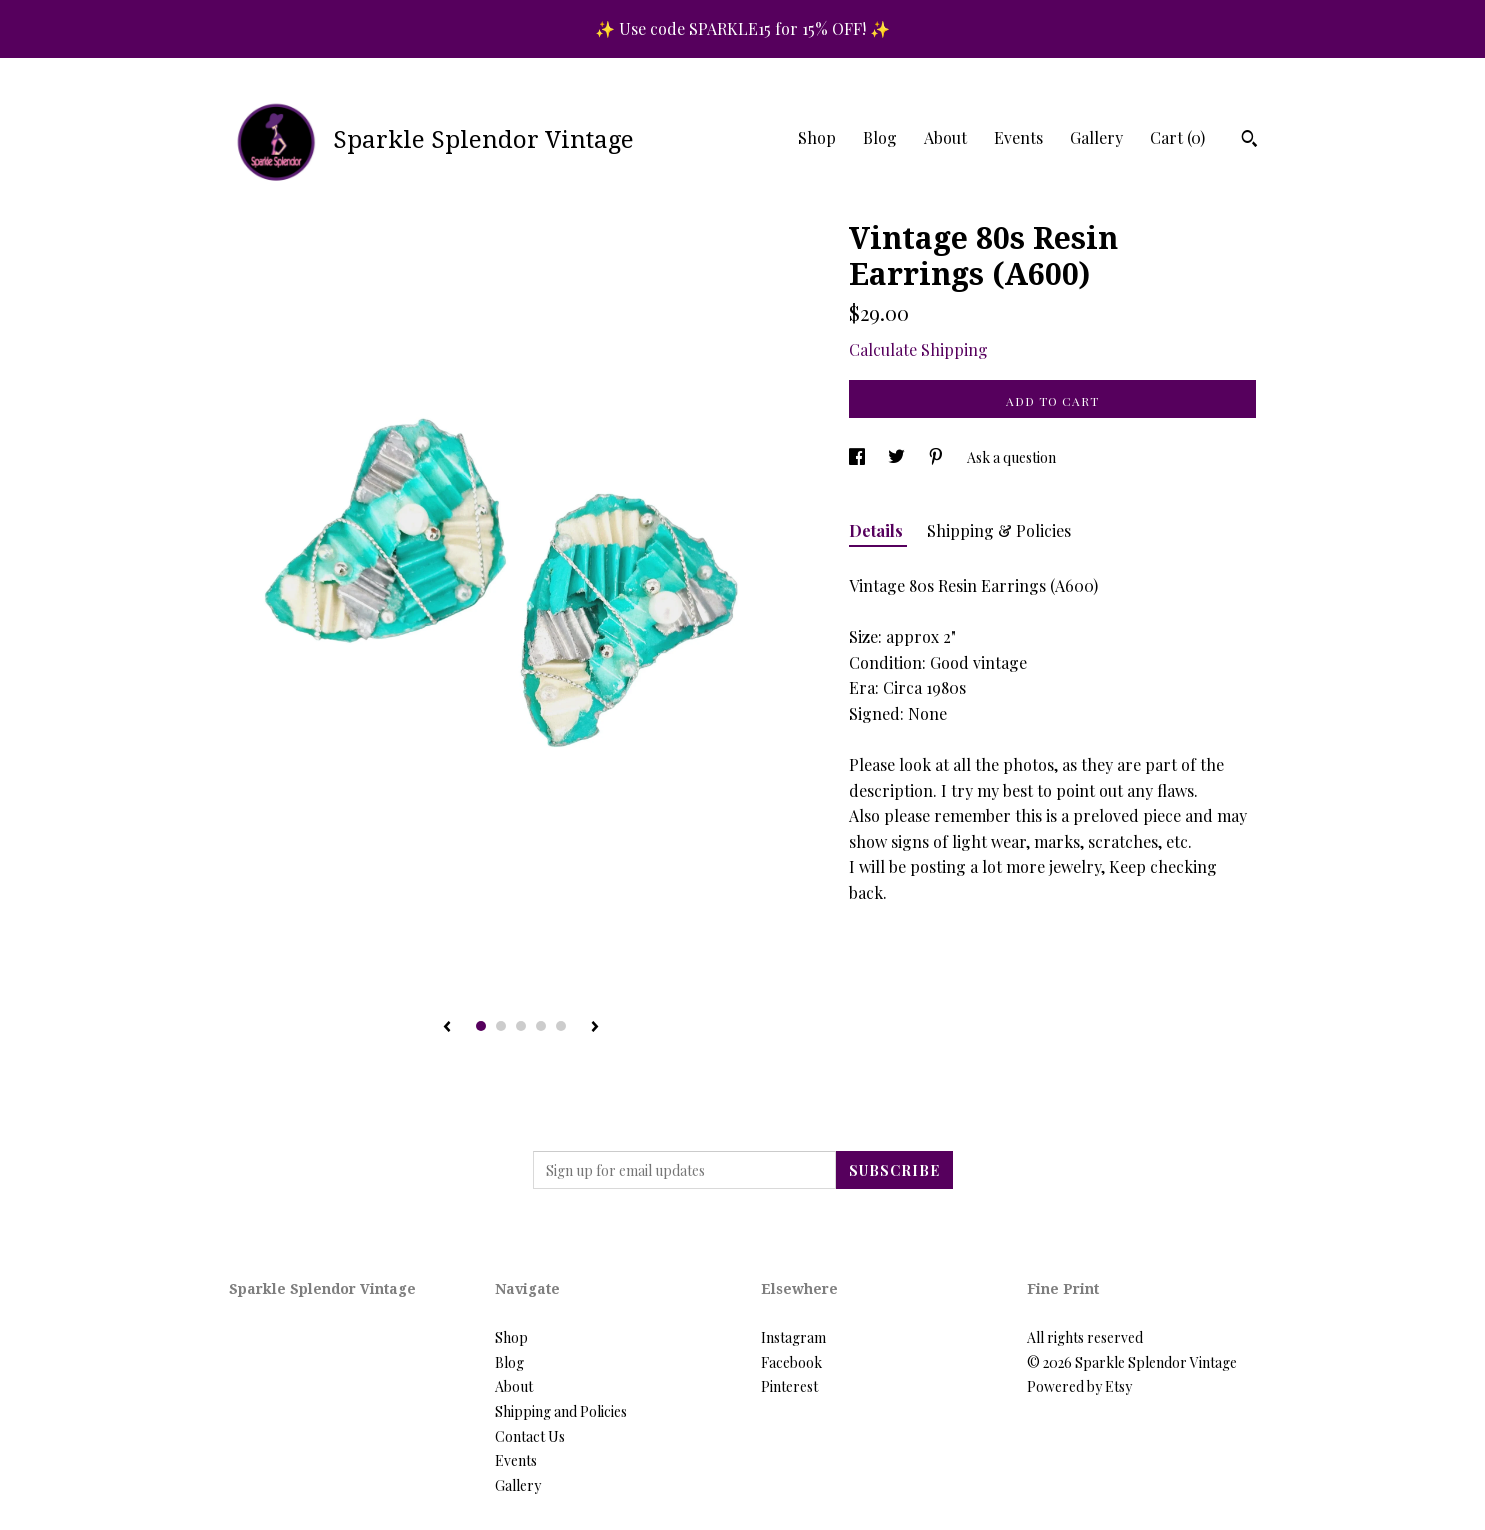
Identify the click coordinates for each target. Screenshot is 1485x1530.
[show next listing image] (595, 1028)
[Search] (1249, 141)
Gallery (1096, 137)
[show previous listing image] (447, 1028)
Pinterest (789, 1386)
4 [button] (541, 1026)
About (945, 137)
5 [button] (561, 1026)
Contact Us (530, 1436)
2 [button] (501, 1026)
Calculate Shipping (918, 349)
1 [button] (481, 1026)
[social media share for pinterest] (937, 457)
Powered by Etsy (1079, 1386)
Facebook (791, 1362)
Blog (880, 137)
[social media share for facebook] (858, 457)
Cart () (1177, 137)
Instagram (793, 1337)
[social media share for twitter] (898, 457)
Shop (817, 137)
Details (878, 530)
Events (1018, 137)
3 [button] (521, 1026)
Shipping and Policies (561, 1411)
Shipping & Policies (999, 530)
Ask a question (1011, 457)
